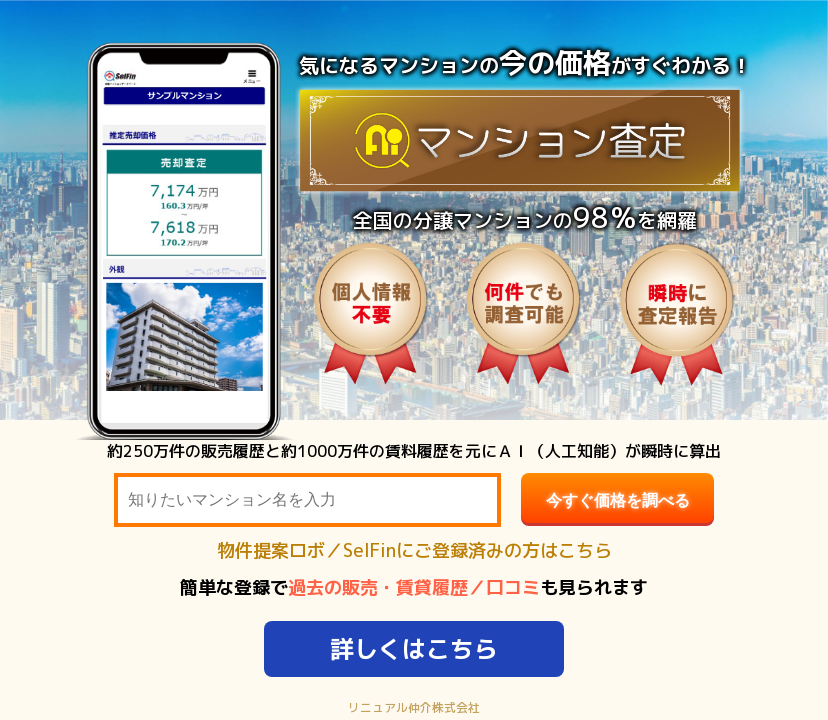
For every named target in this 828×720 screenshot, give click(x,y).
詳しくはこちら (414, 649)
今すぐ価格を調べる (618, 500)
